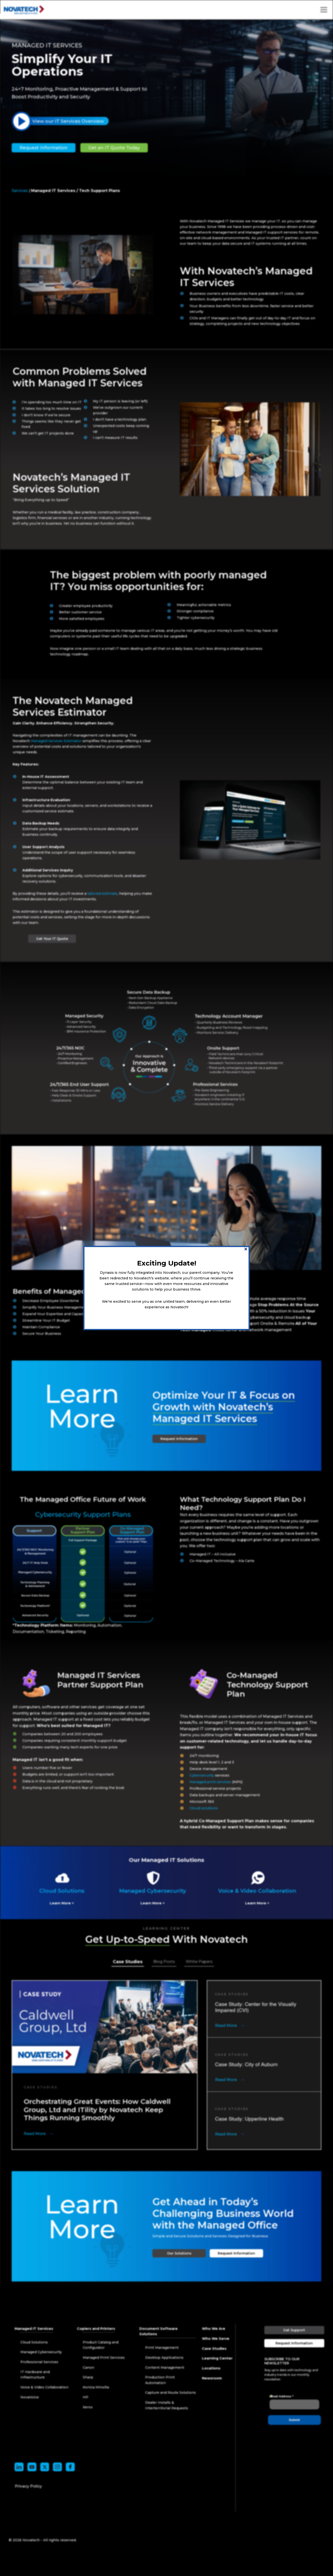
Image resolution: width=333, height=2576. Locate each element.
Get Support (294, 2330)
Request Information (43, 147)
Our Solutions (179, 2253)
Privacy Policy (28, 2486)
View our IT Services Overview (68, 121)
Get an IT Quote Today (114, 147)
